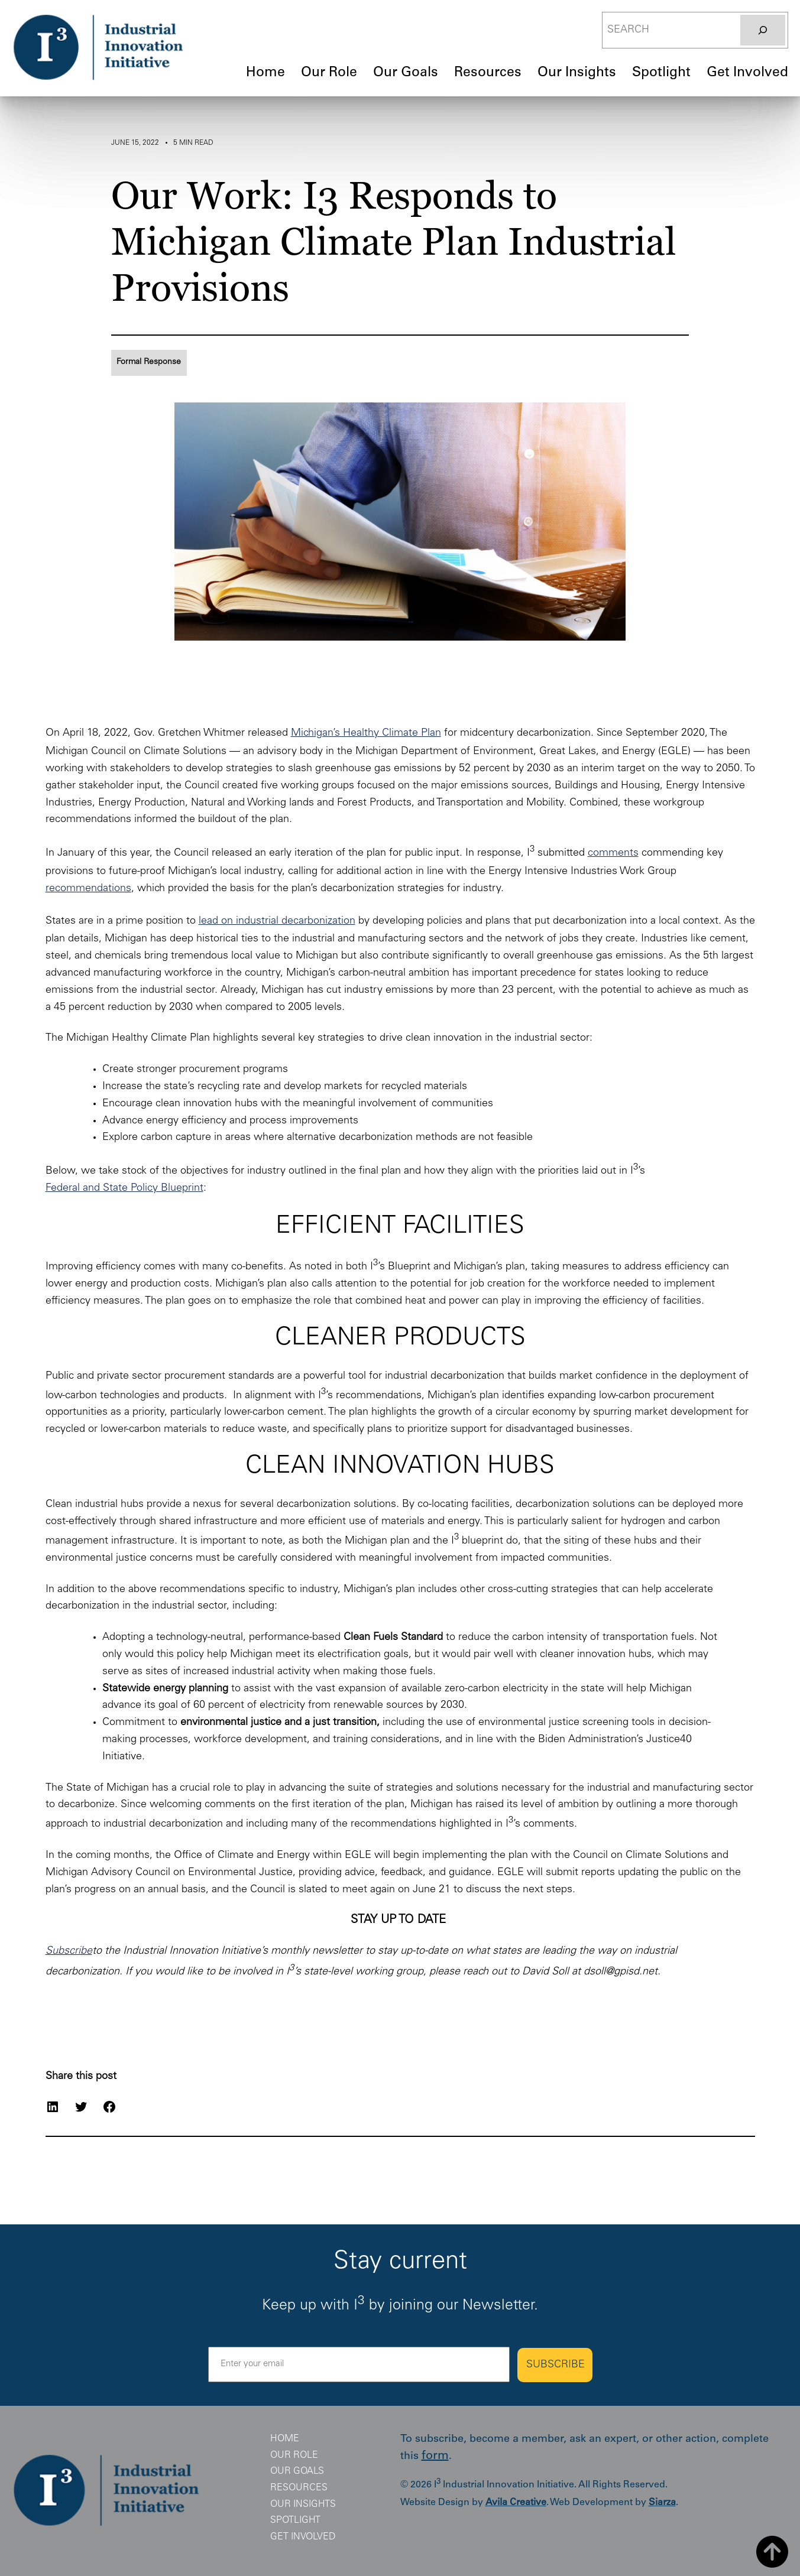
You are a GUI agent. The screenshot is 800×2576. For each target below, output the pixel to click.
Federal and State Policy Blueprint (124, 1188)
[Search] (762, 30)
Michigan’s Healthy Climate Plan (366, 733)
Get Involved (303, 2537)
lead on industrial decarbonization (277, 921)
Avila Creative (515, 2502)
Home (284, 2439)
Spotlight (295, 2520)
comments (613, 853)
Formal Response (148, 362)
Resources (299, 2488)
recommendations (88, 888)
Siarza (662, 2502)
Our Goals (297, 2471)
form (435, 2457)
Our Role (294, 2455)
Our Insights (303, 2504)
